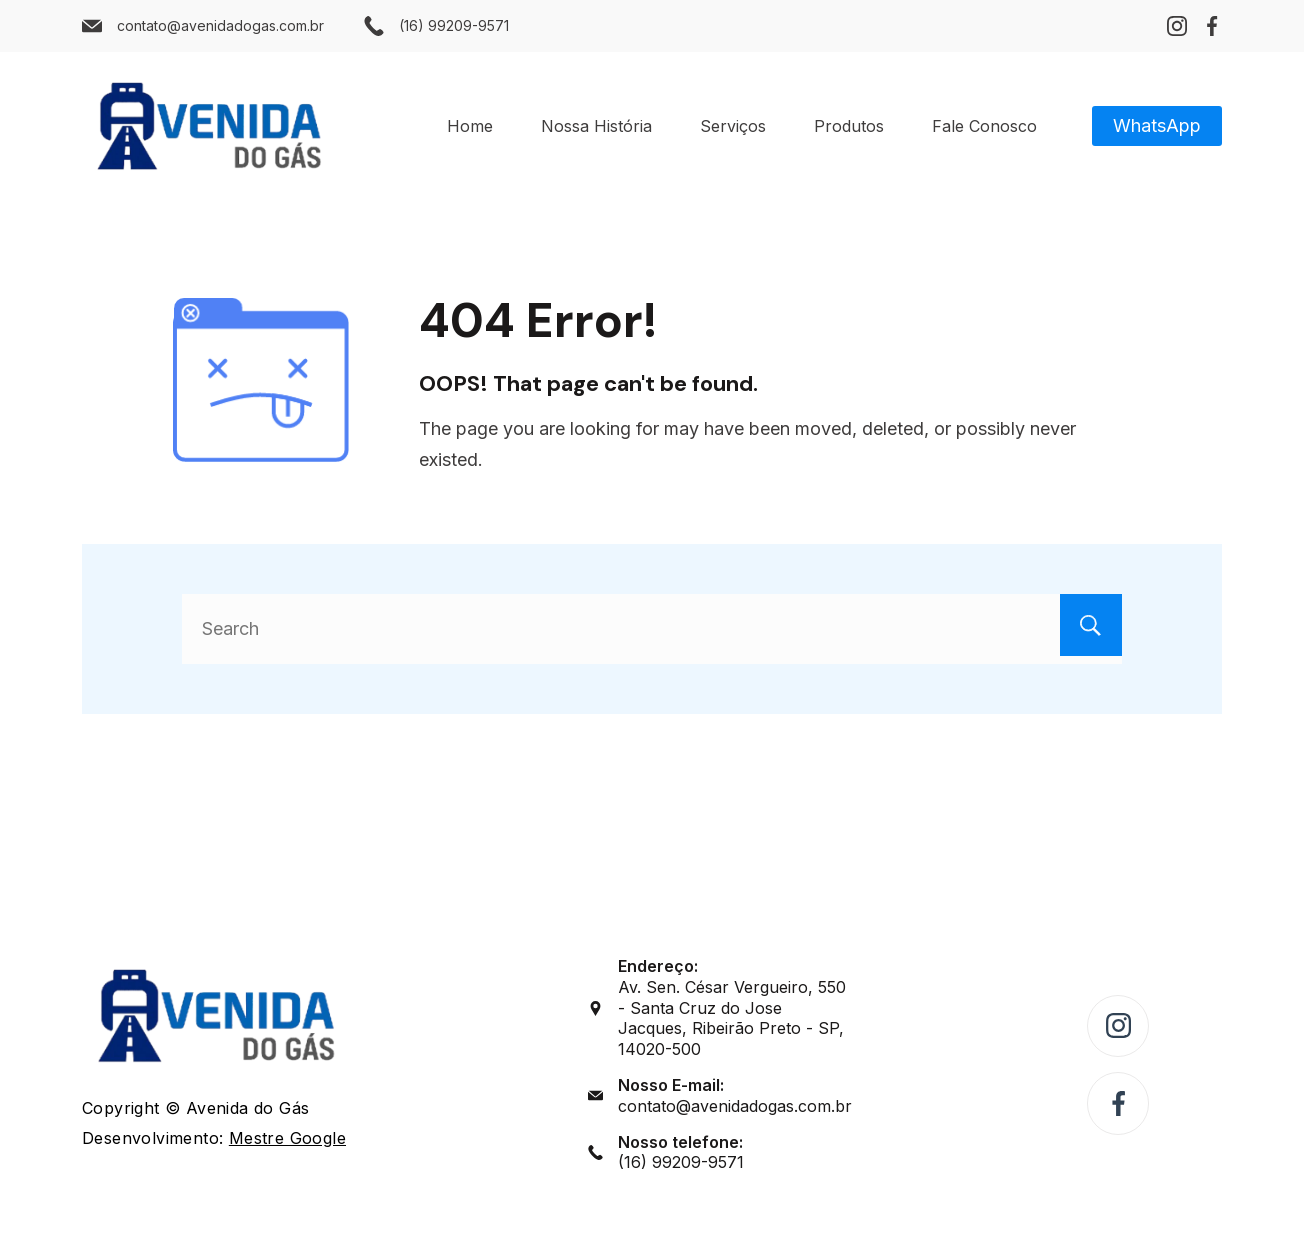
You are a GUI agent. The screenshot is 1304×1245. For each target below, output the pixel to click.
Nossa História (596, 126)
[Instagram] (1177, 26)
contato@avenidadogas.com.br (220, 25)
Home (470, 126)
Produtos (849, 126)
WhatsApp (1157, 125)
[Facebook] (1212, 26)
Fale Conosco (984, 126)
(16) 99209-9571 (454, 25)
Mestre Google (287, 1138)
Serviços (733, 126)
